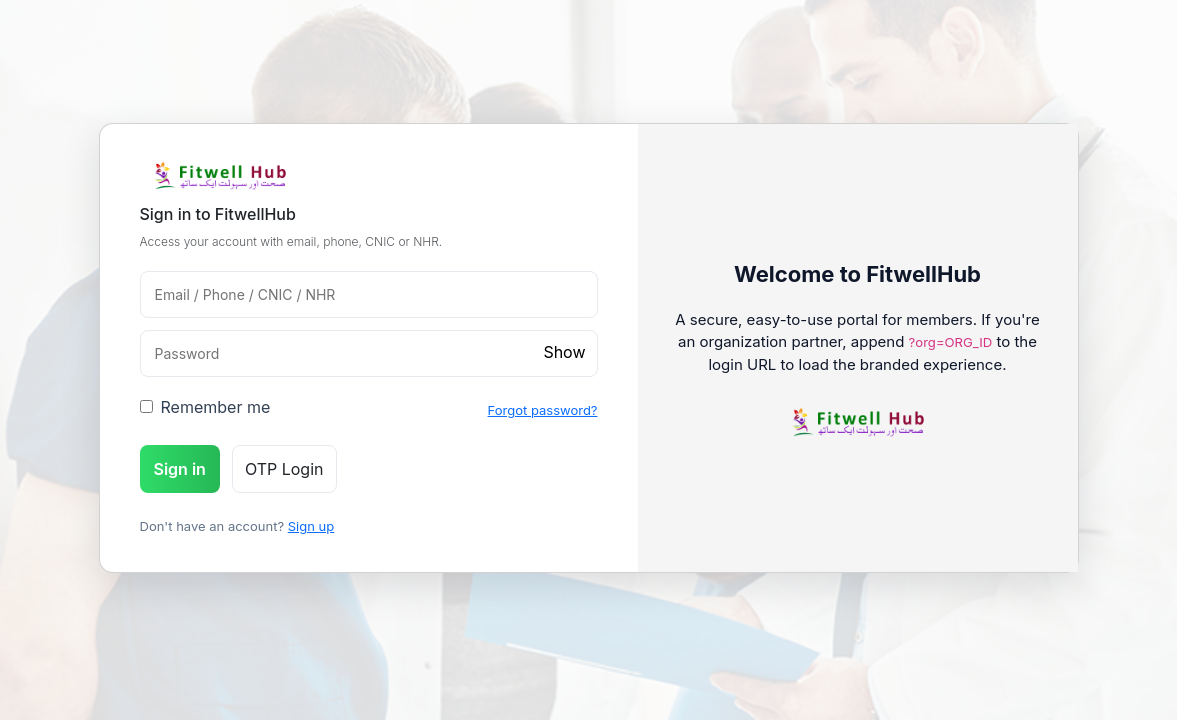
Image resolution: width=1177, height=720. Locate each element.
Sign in (180, 469)
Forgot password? (543, 410)
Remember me (205, 407)
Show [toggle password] (564, 352)
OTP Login (284, 469)
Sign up (311, 526)
